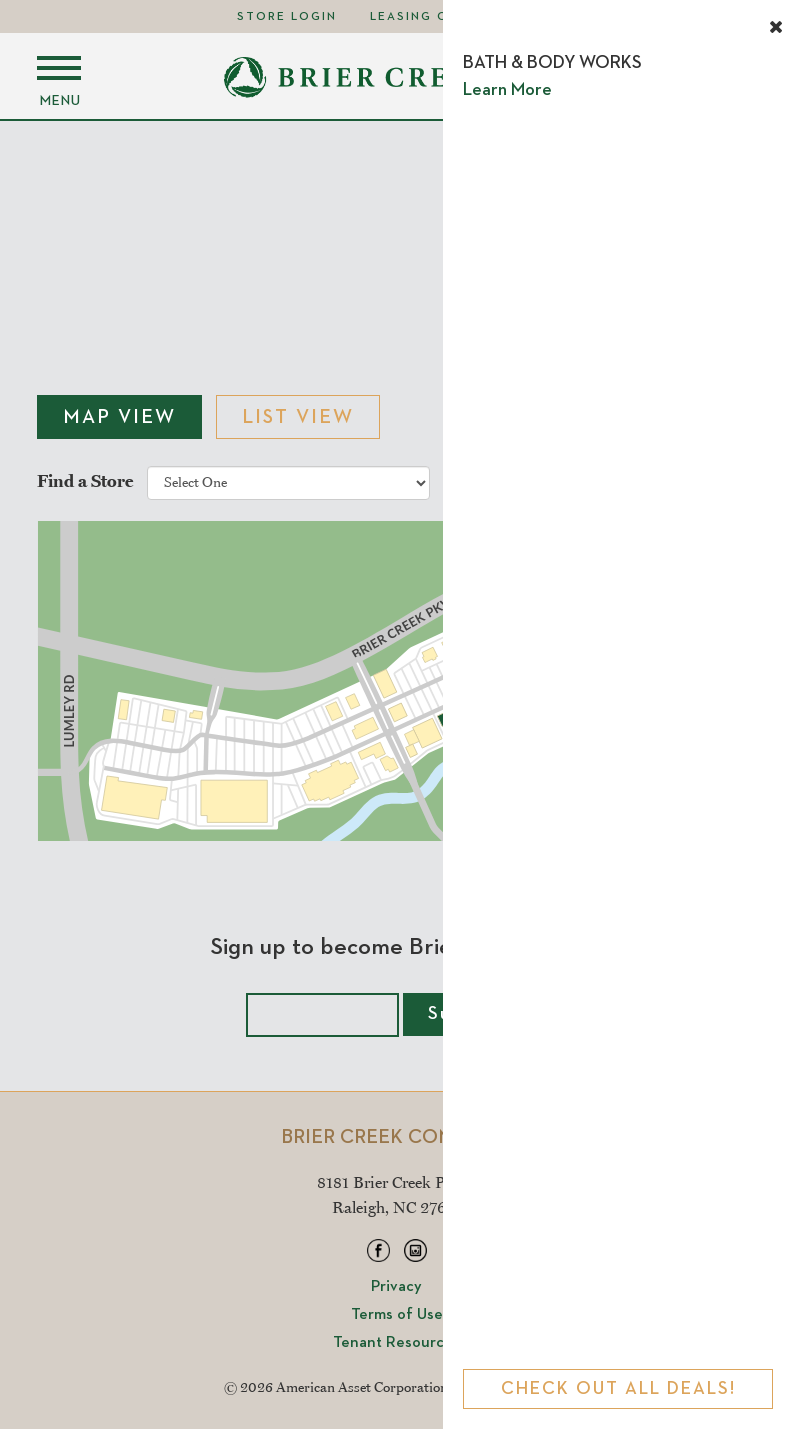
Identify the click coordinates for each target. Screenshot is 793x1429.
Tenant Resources (396, 1343)
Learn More (507, 90)
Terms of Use (397, 1315)
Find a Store (85, 480)
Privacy (396, 1287)
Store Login (287, 17)
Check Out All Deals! (618, 1389)
